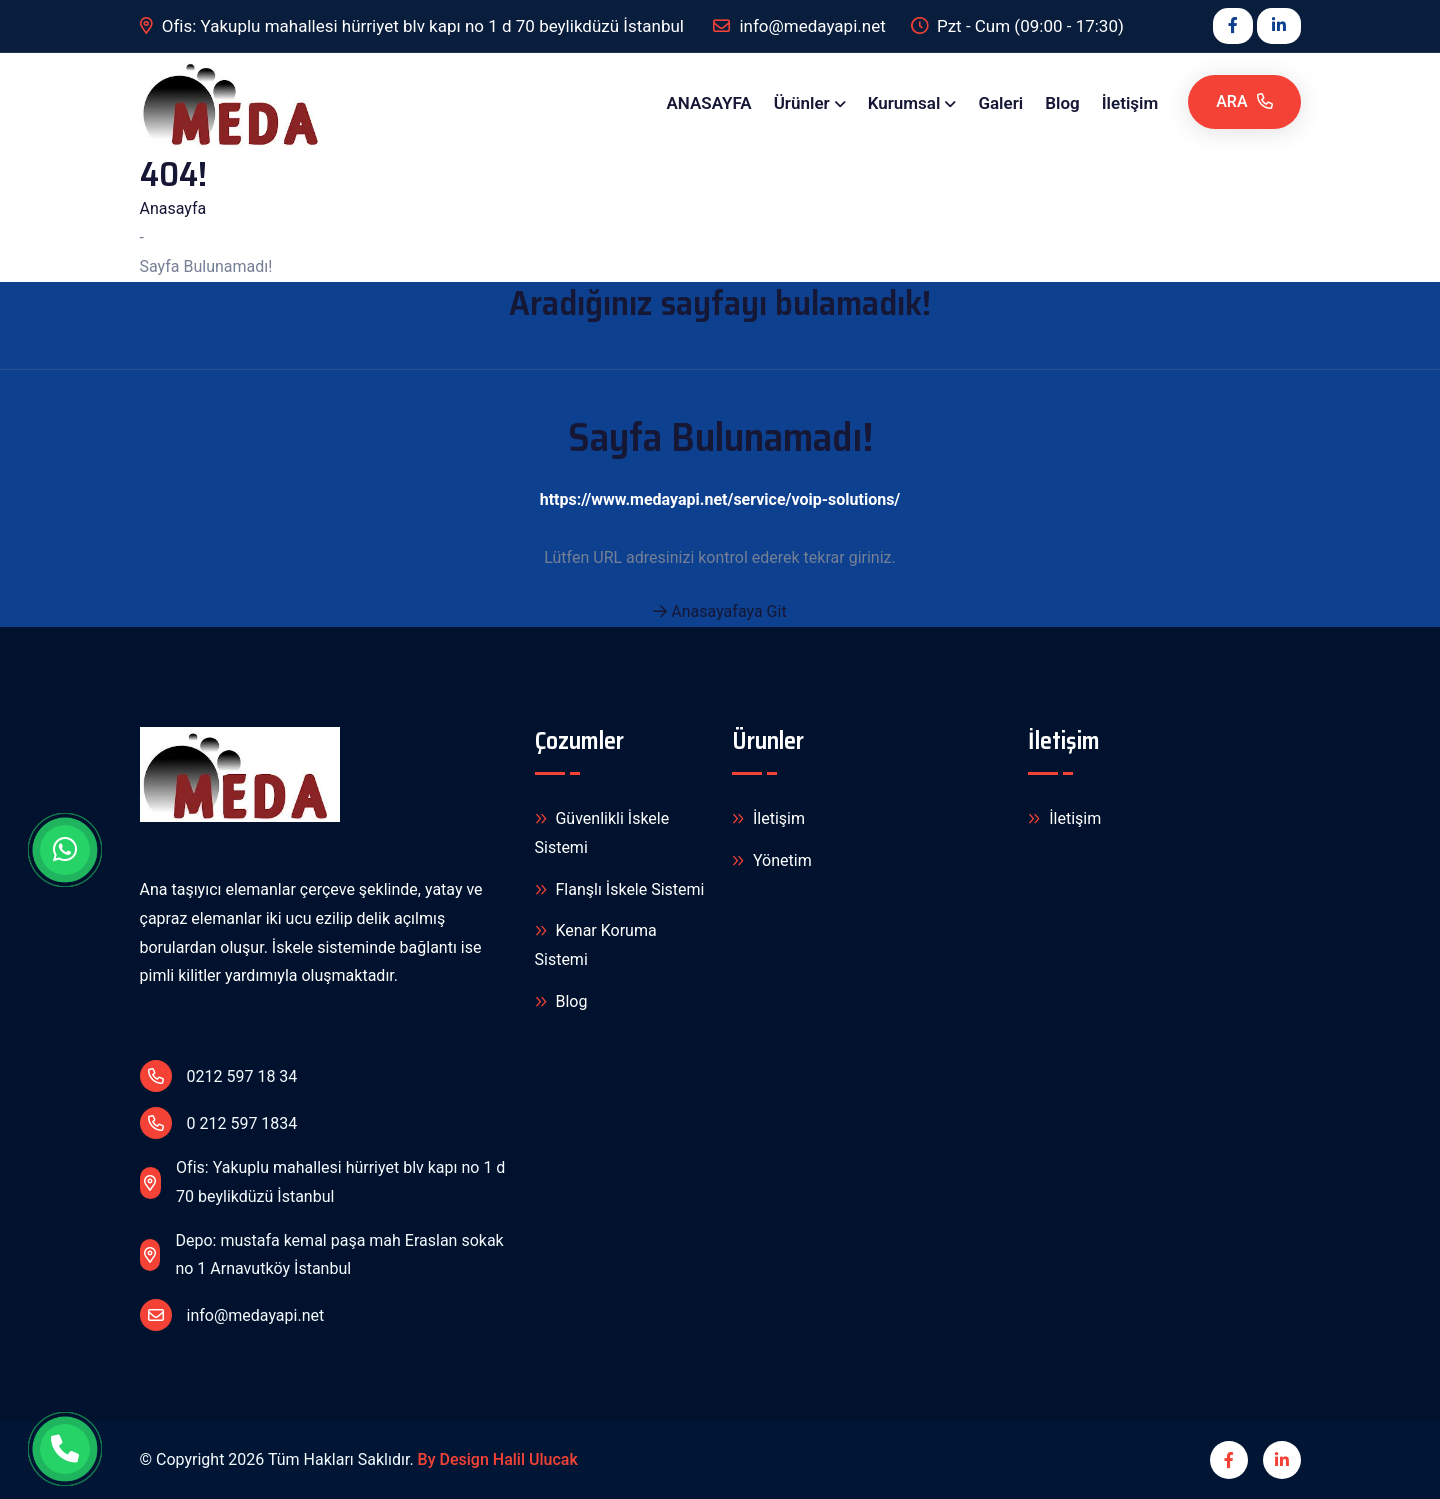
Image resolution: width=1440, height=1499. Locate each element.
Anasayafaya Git (719, 611)
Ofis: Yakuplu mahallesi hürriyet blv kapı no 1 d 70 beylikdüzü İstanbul (414, 26)
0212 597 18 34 (219, 1076)
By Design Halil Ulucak (498, 1459)
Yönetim (772, 861)
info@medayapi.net (232, 1315)
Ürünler (802, 103)
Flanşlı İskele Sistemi (620, 890)
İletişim (1130, 103)
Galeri (1000, 103)
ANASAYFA (708, 103)
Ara (1244, 101)
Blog (1062, 103)
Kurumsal (904, 103)
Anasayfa (173, 208)
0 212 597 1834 (219, 1123)
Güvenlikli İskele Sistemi (602, 832)
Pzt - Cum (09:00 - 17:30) (1017, 26)
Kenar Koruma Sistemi (596, 944)
